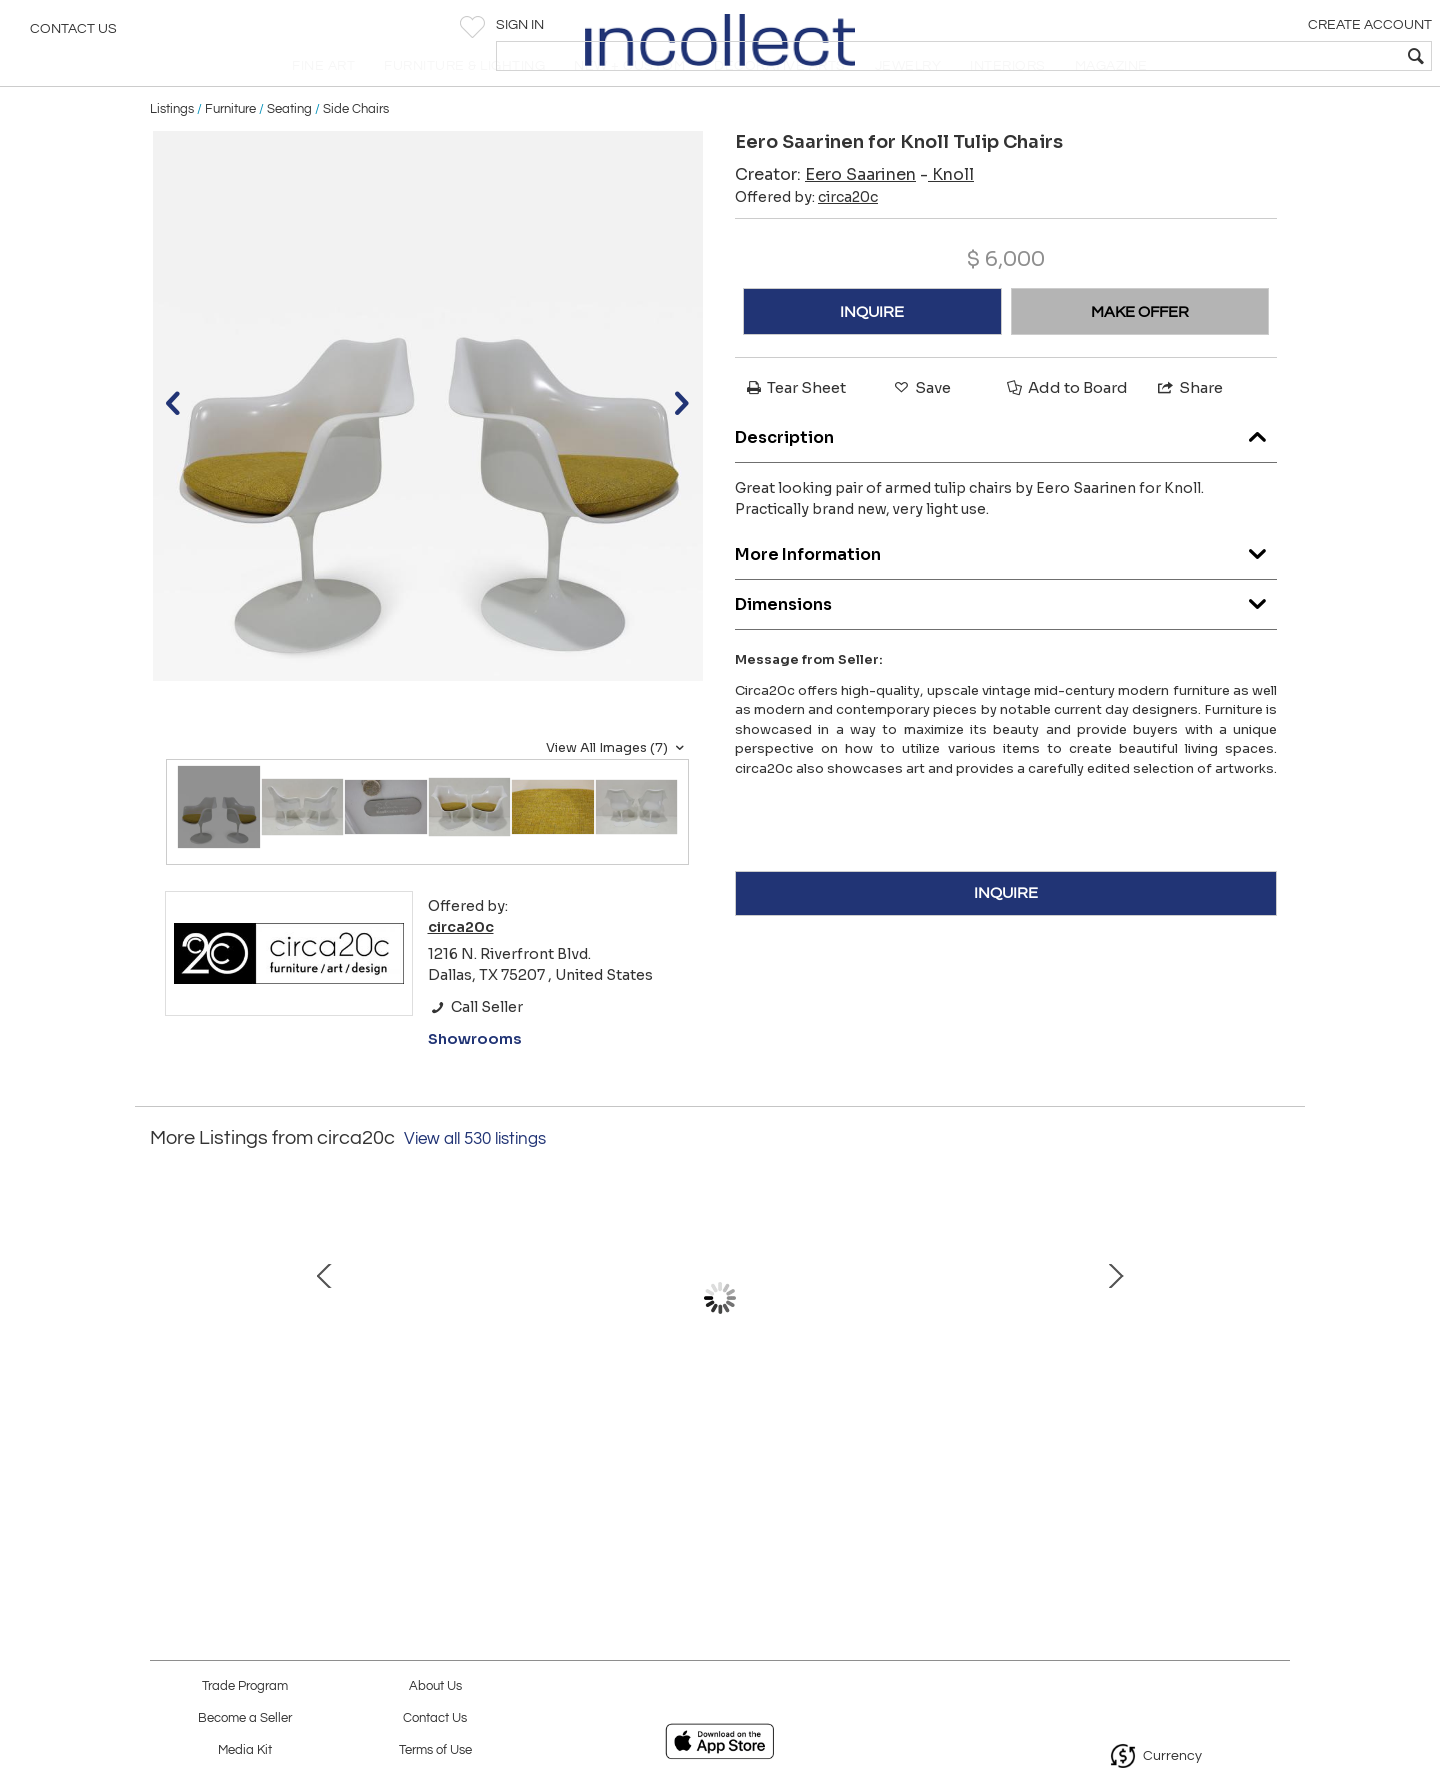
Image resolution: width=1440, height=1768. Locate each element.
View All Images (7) (617, 791)
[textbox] (1280, 56)
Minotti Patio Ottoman (1135, 1432)
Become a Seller (245, 1718)
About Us (435, 1686)
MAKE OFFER (1140, 355)
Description (1006, 475)
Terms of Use (435, 1750)
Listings (172, 152)
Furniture (230, 152)
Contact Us (73, 35)
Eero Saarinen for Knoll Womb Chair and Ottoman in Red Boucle (505, 1453)
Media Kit (245, 1750)
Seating (289, 152)
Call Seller (475, 1050)
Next (1275, 1351)
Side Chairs (356, 152)
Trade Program (245, 1686)
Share (1189, 431)
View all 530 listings (475, 1182)
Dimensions (1006, 642)
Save (921, 431)
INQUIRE (872, 355)
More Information (1006, 592)
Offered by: (806, 241)
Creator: (825, 218)
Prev (165, 1351)
